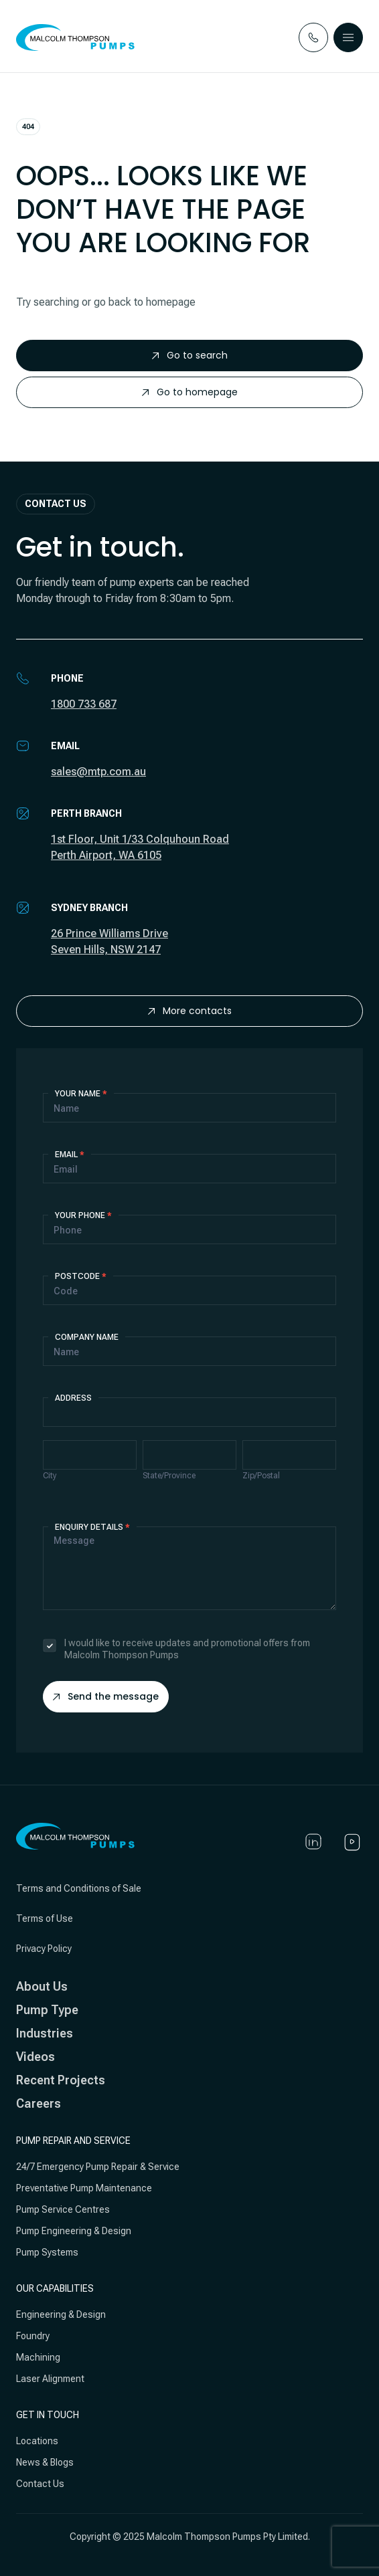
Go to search (190, 355)
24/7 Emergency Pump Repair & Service (97, 2166)
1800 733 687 (84, 704)
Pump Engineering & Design (73, 2230)
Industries (44, 2033)
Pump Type (47, 2010)
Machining (38, 2357)
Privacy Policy (44, 1948)
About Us (42, 1986)
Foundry (33, 2336)
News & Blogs (45, 2462)
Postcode (80, 1276)
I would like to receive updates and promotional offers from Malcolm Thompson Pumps (176, 1649)
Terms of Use (44, 1918)
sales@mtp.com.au (98, 771)
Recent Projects (60, 2080)
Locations (37, 2441)
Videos (35, 2057)
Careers (38, 2103)
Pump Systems (47, 2252)
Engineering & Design (61, 2314)
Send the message (106, 1696)
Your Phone (83, 1215)
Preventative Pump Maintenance (84, 2188)
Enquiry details (92, 1527)
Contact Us (40, 2483)
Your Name (81, 1093)
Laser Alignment (50, 2378)
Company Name (87, 1337)
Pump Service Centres (63, 2209)
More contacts (190, 1010)
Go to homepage (190, 392)
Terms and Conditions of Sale (78, 1888)
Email (69, 1154)
